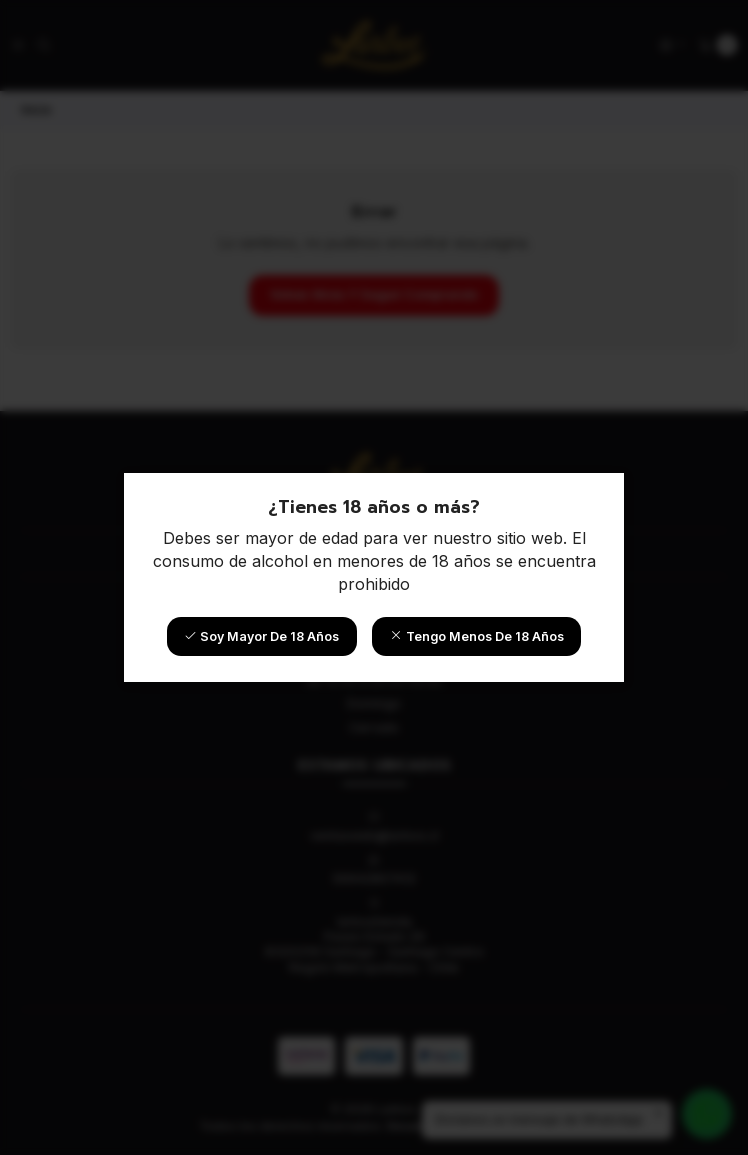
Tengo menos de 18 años (477, 636)
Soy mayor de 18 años (261, 636)
